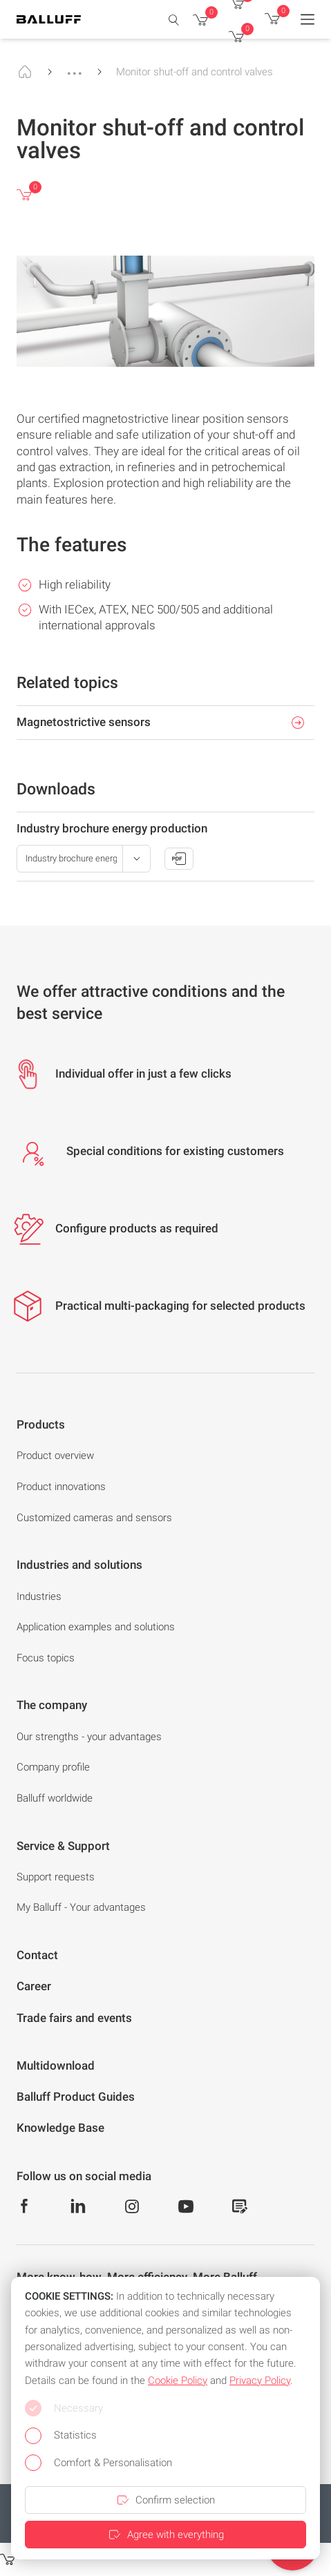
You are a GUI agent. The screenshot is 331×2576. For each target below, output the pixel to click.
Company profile (53, 1767)
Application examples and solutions (96, 1627)
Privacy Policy (259, 2380)
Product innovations (61, 1486)
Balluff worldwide (55, 1798)
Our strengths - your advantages (89, 1736)
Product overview (55, 1455)
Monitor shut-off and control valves (194, 72)
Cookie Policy (177, 2380)
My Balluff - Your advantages (81, 1907)
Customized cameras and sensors (94, 1517)
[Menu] (307, 19)
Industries (39, 1596)
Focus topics (46, 1658)
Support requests (56, 1877)
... (74, 67)
